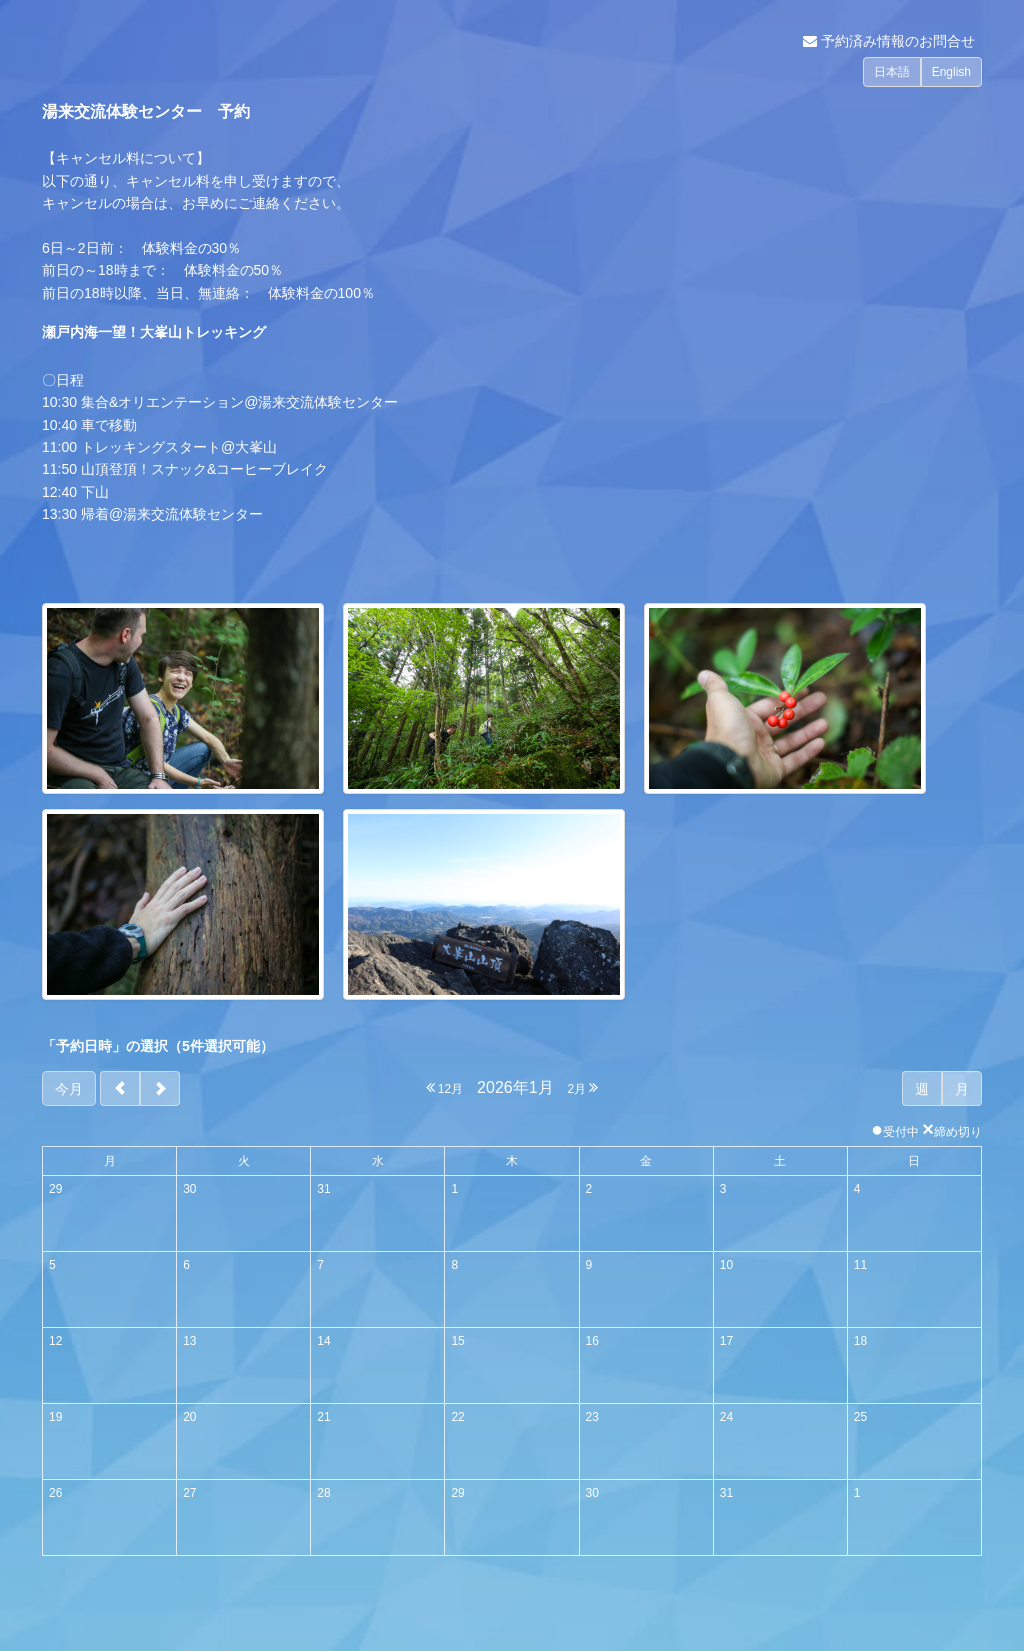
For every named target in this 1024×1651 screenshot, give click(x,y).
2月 (582, 1087)
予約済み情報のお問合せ (889, 41)
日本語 (892, 72)
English (951, 72)
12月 (445, 1087)
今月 (69, 1089)
